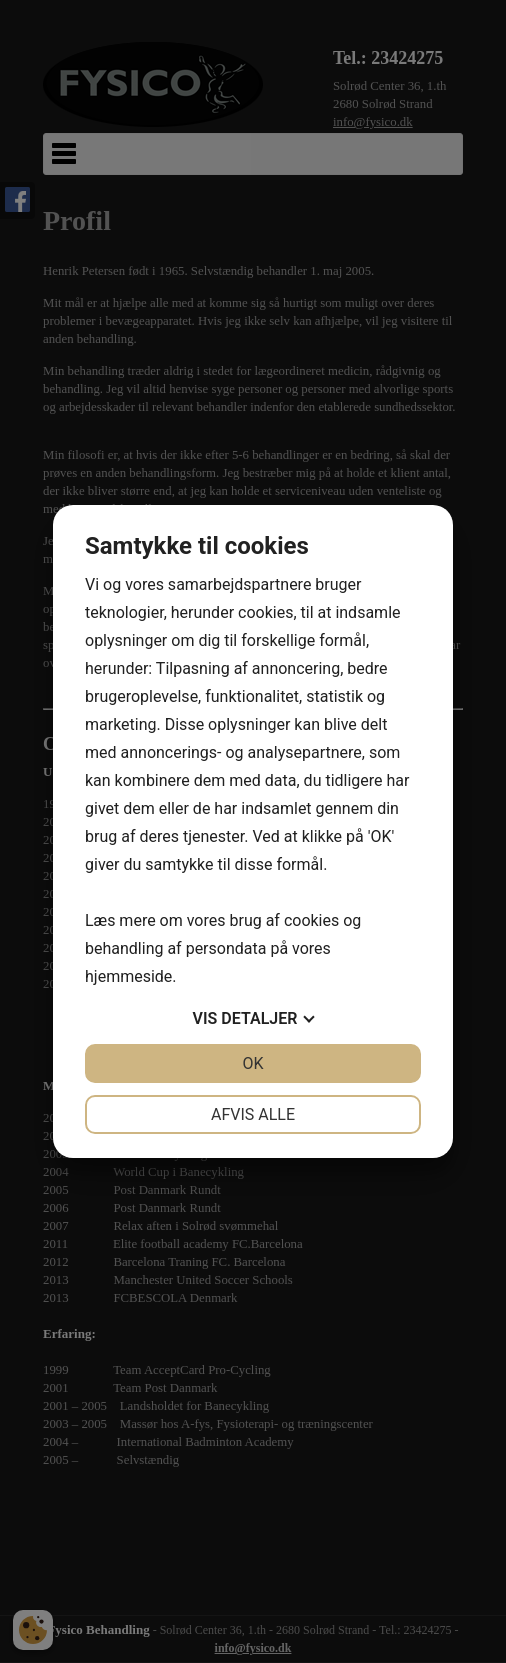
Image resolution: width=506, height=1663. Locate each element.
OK (252, 1063)
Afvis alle (253, 1114)
